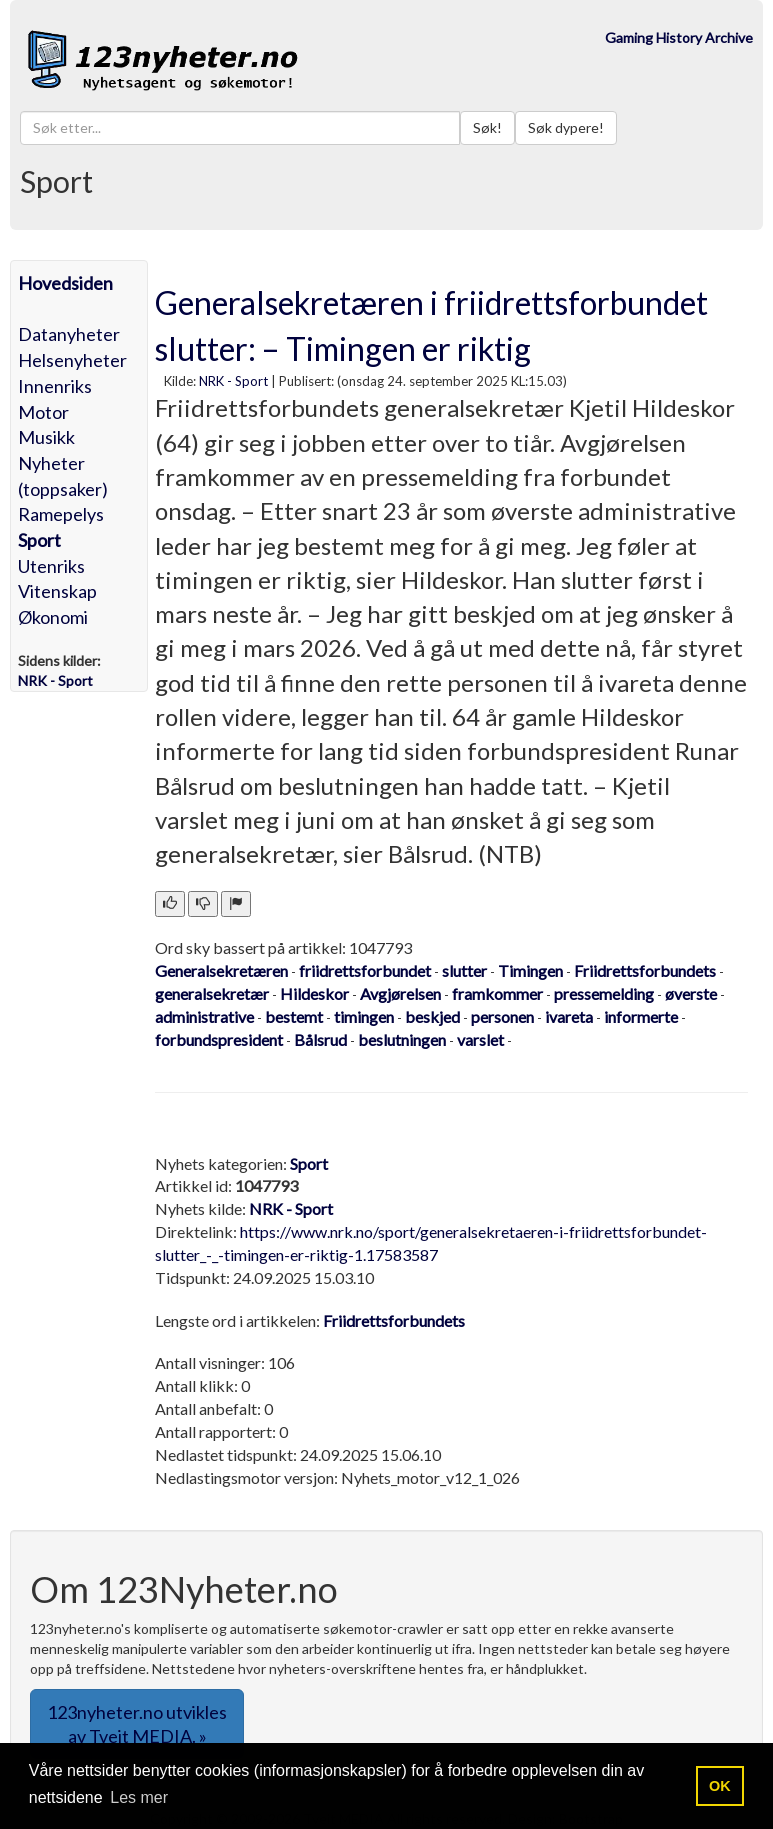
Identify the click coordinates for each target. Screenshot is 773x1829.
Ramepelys (61, 514)
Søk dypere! (566, 127)
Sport (39, 540)
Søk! (487, 127)
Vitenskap (57, 591)
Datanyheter (69, 334)
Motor (43, 412)
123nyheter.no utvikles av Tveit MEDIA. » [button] (137, 1724)
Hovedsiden (65, 283)
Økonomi (53, 617)
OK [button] (720, 1786)
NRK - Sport (233, 381)
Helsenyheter (72, 360)
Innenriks (55, 386)
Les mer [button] (139, 1797)
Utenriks (51, 566)
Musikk (46, 437)
